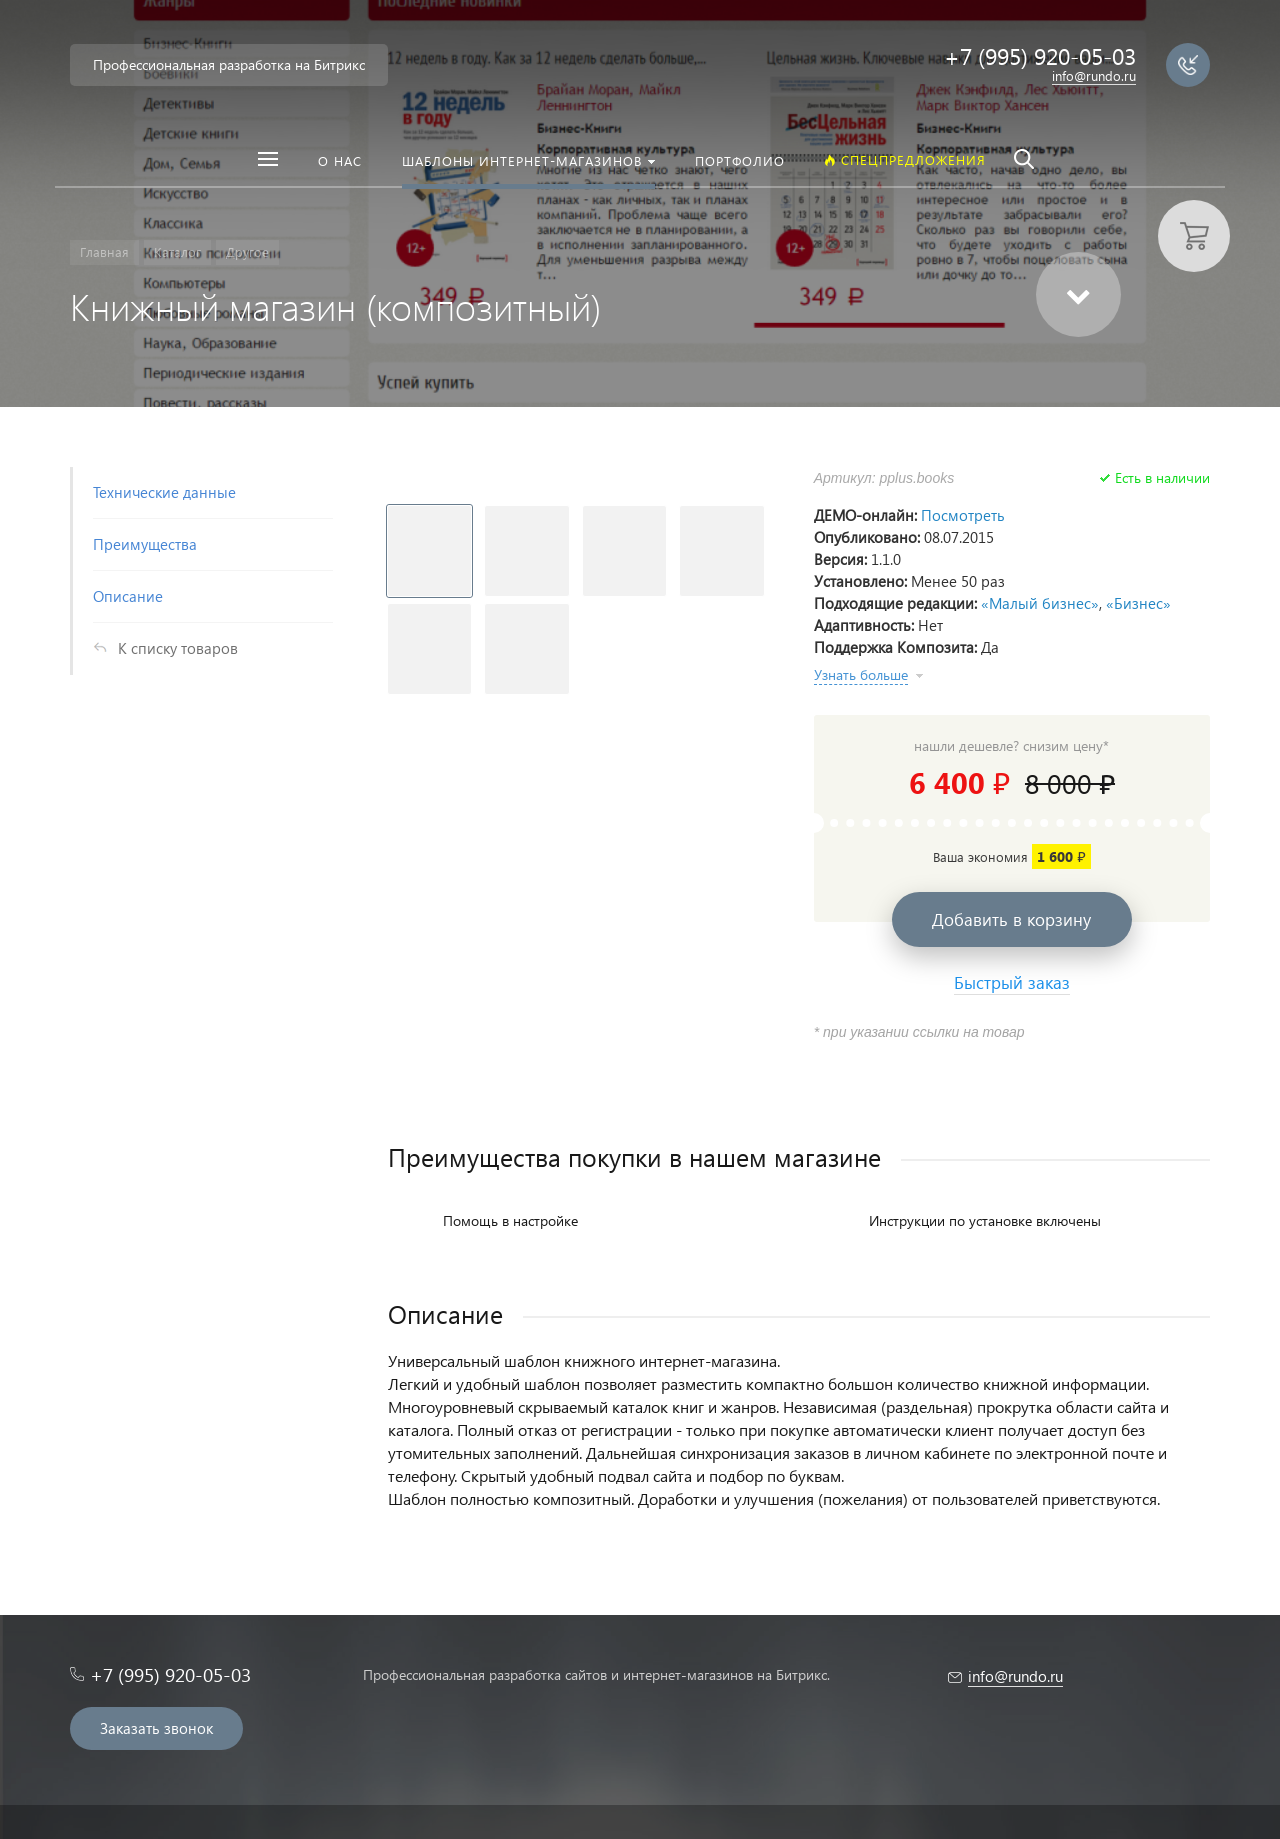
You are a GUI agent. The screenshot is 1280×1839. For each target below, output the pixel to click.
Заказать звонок (156, 1728)
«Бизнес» (1138, 603)
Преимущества (145, 544)
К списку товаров (178, 648)
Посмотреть (963, 515)
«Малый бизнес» (1040, 603)
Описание (128, 596)
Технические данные (164, 492)
